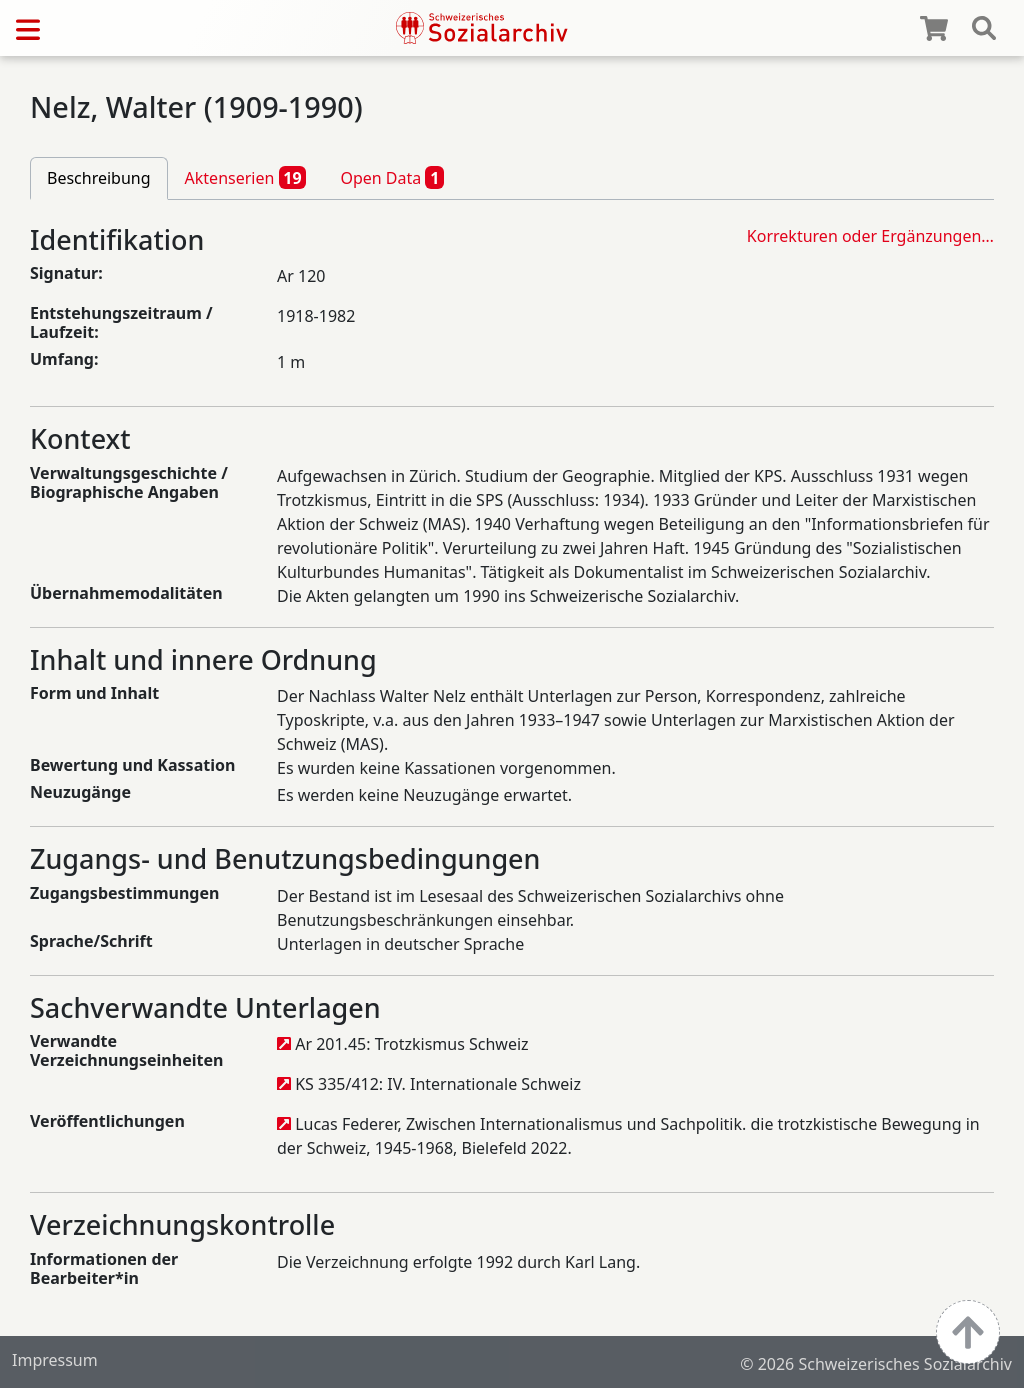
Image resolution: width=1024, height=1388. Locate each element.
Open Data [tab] (392, 177)
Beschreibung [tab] (99, 178)
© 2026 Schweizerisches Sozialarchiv (876, 1364)
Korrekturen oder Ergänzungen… (870, 236)
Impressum (55, 1360)
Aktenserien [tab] (246, 177)
